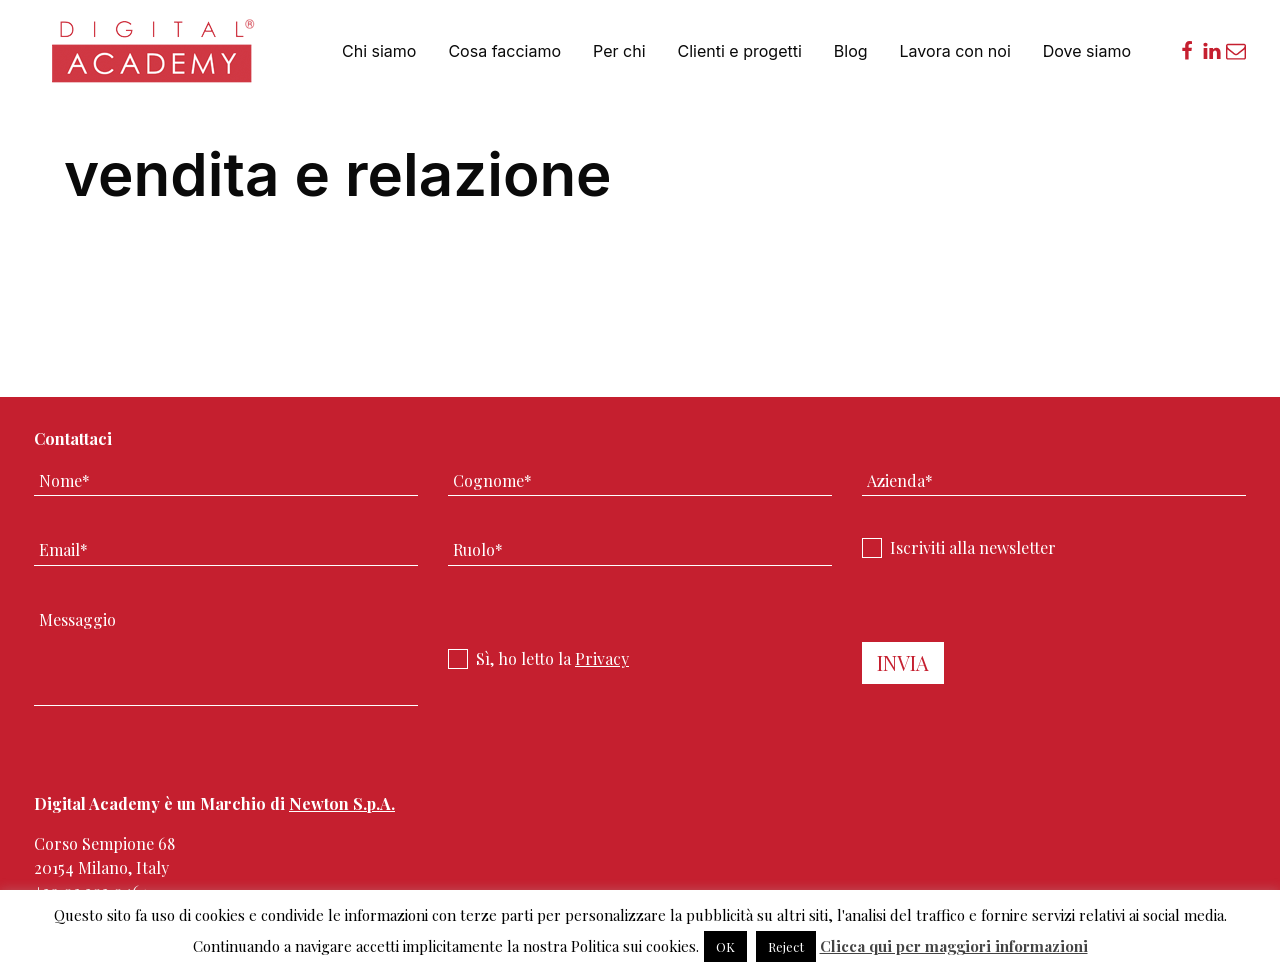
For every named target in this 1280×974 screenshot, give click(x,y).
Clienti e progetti (740, 51)
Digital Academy (155, 59)
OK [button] (725, 946)
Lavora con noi (955, 51)
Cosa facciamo (504, 51)
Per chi (619, 51)
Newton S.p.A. (342, 803)
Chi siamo (379, 51)
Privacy (602, 658)
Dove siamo (1087, 51)
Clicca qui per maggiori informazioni (954, 946)
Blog (851, 51)
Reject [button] (786, 946)
